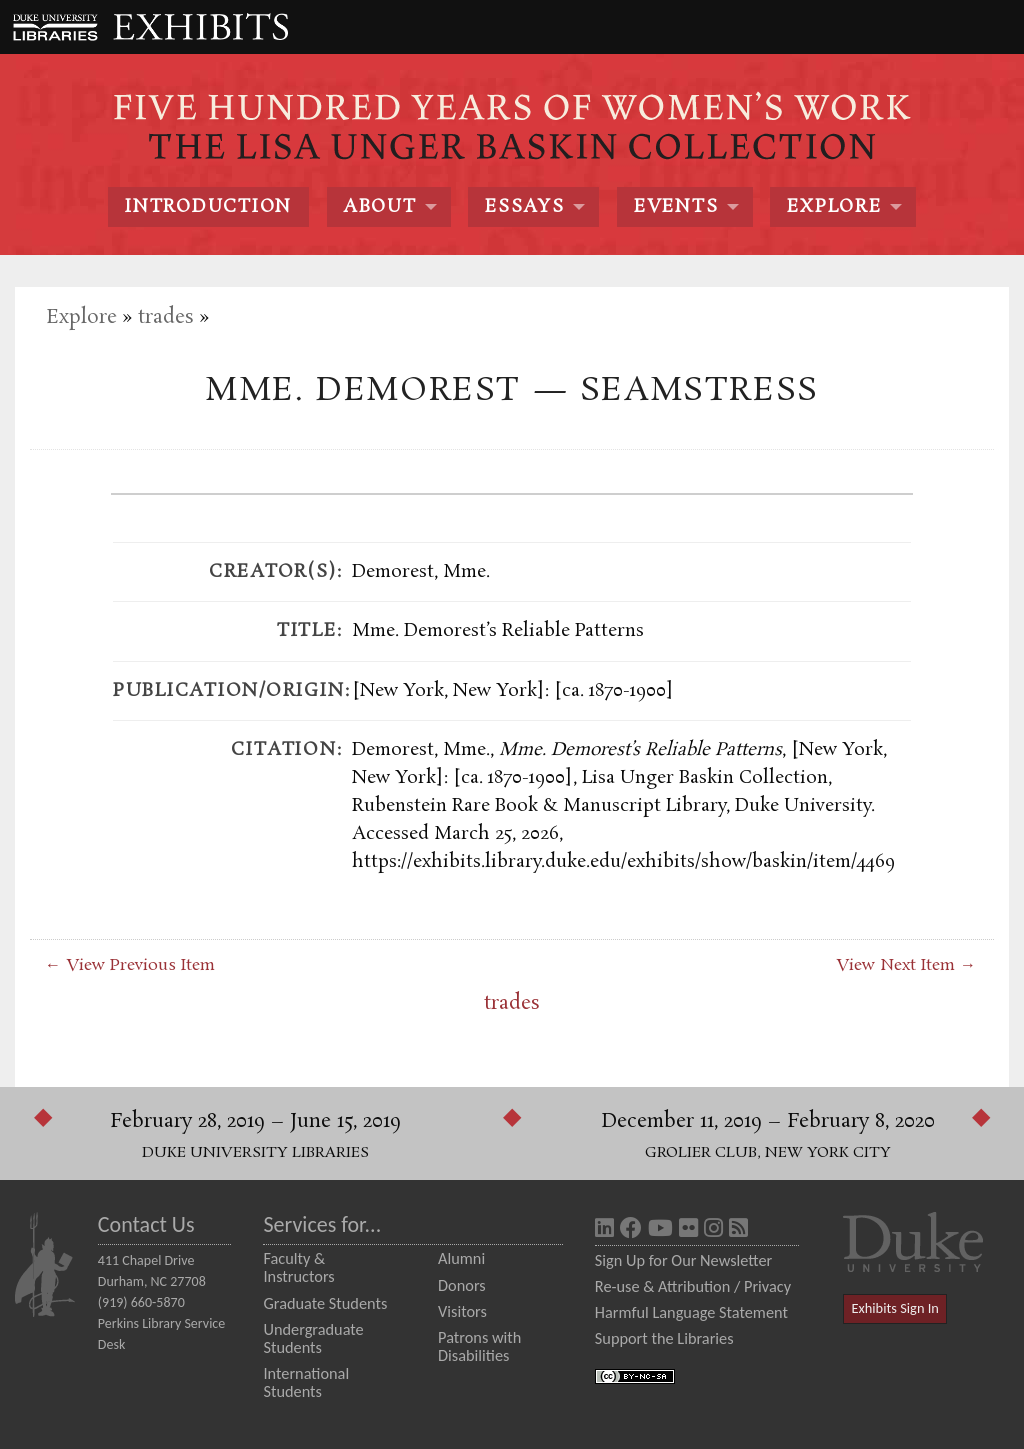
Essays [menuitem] (524, 207)
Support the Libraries (664, 1338)
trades (166, 317)
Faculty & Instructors (298, 1267)
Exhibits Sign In (895, 1308)
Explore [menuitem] (834, 207)
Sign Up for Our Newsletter (683, 1260)
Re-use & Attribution (662, 1286)
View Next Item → (906, 965)
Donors (462, 1285)
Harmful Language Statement (691, 1312)
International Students (306, 1382)
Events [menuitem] (676, 207)
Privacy (767, 1286)
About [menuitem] (380, 207)
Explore (81, 317)
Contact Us (146, 1224)
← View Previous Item (130, 965)
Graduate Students (325, 1303)
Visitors (462, 1311)
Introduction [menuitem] (208, 207)
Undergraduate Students (313, 1338)
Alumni (461, 1258)
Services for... (322, 1224)
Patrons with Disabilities (479, 1346)
